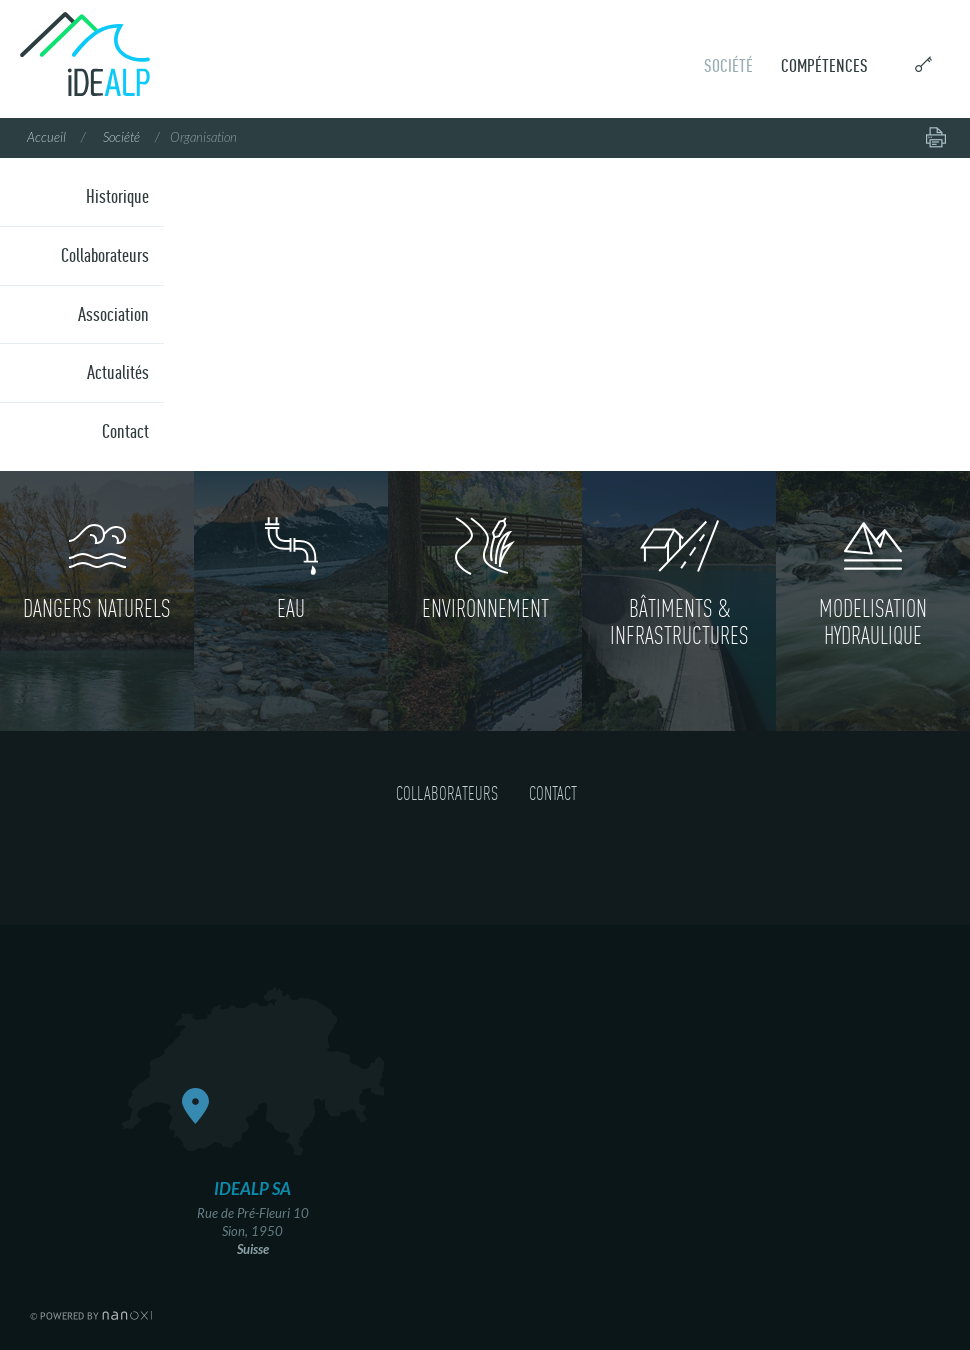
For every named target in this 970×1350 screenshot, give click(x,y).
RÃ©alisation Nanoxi (91, 1315)
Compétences (824, 65)
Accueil (46, 138)
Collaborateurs (105, 255)
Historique (117, 196)
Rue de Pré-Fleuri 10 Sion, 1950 (253, 1217)
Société (728, 65)
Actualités (118, 372)
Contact (125, 431)
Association (113, 314)
